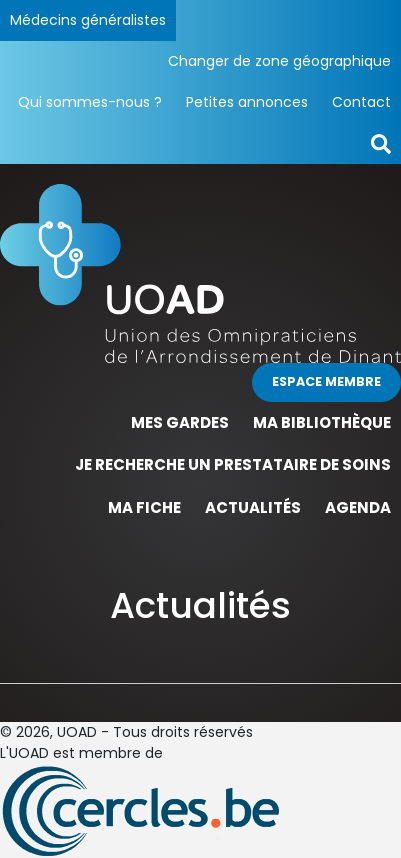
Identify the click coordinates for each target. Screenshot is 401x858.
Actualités (253, 507)
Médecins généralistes (88, 20)
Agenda (358, 507)
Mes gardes (180, 422)
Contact (361, 102)
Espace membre (326, 381)
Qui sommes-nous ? (90, 102)
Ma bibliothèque (322, 422)
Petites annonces (247, 102)
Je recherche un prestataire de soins (233, 464)
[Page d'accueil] (200, 272)
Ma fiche (144, 507)
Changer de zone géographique (279, 61)
